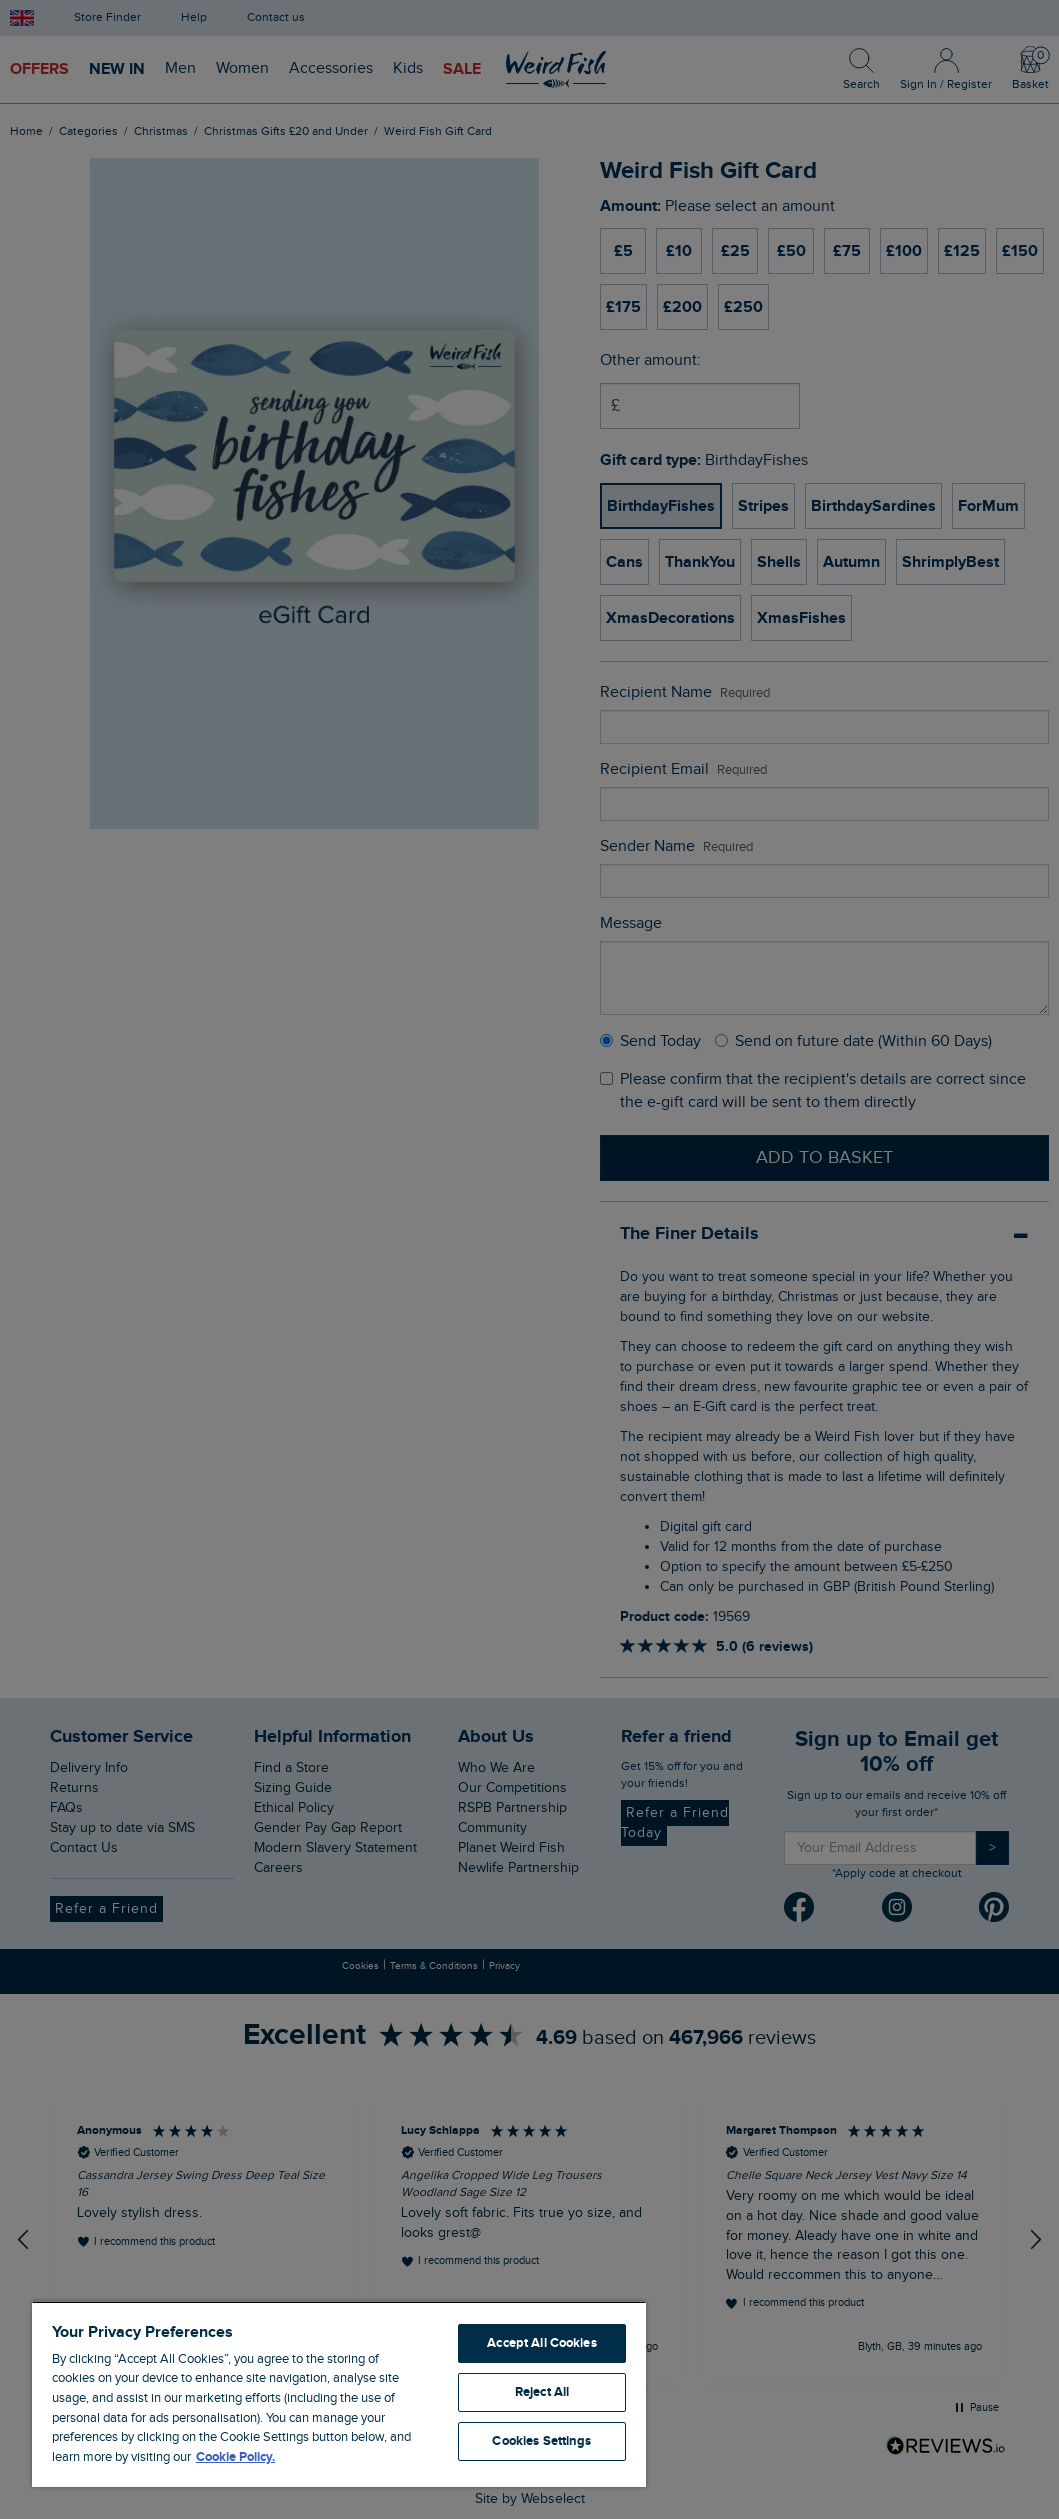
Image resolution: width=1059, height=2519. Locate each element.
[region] (339, 2394)
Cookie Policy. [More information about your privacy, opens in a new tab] (235, 2457)
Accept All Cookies (541, 2343)
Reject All (542, 2392)
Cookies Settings (541, 2441)
